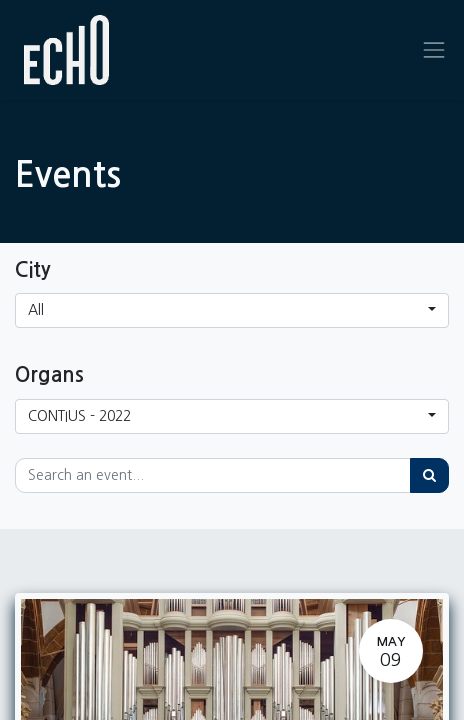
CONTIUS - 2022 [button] (79, 416)
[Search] (429, 475)
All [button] (36, 310)
